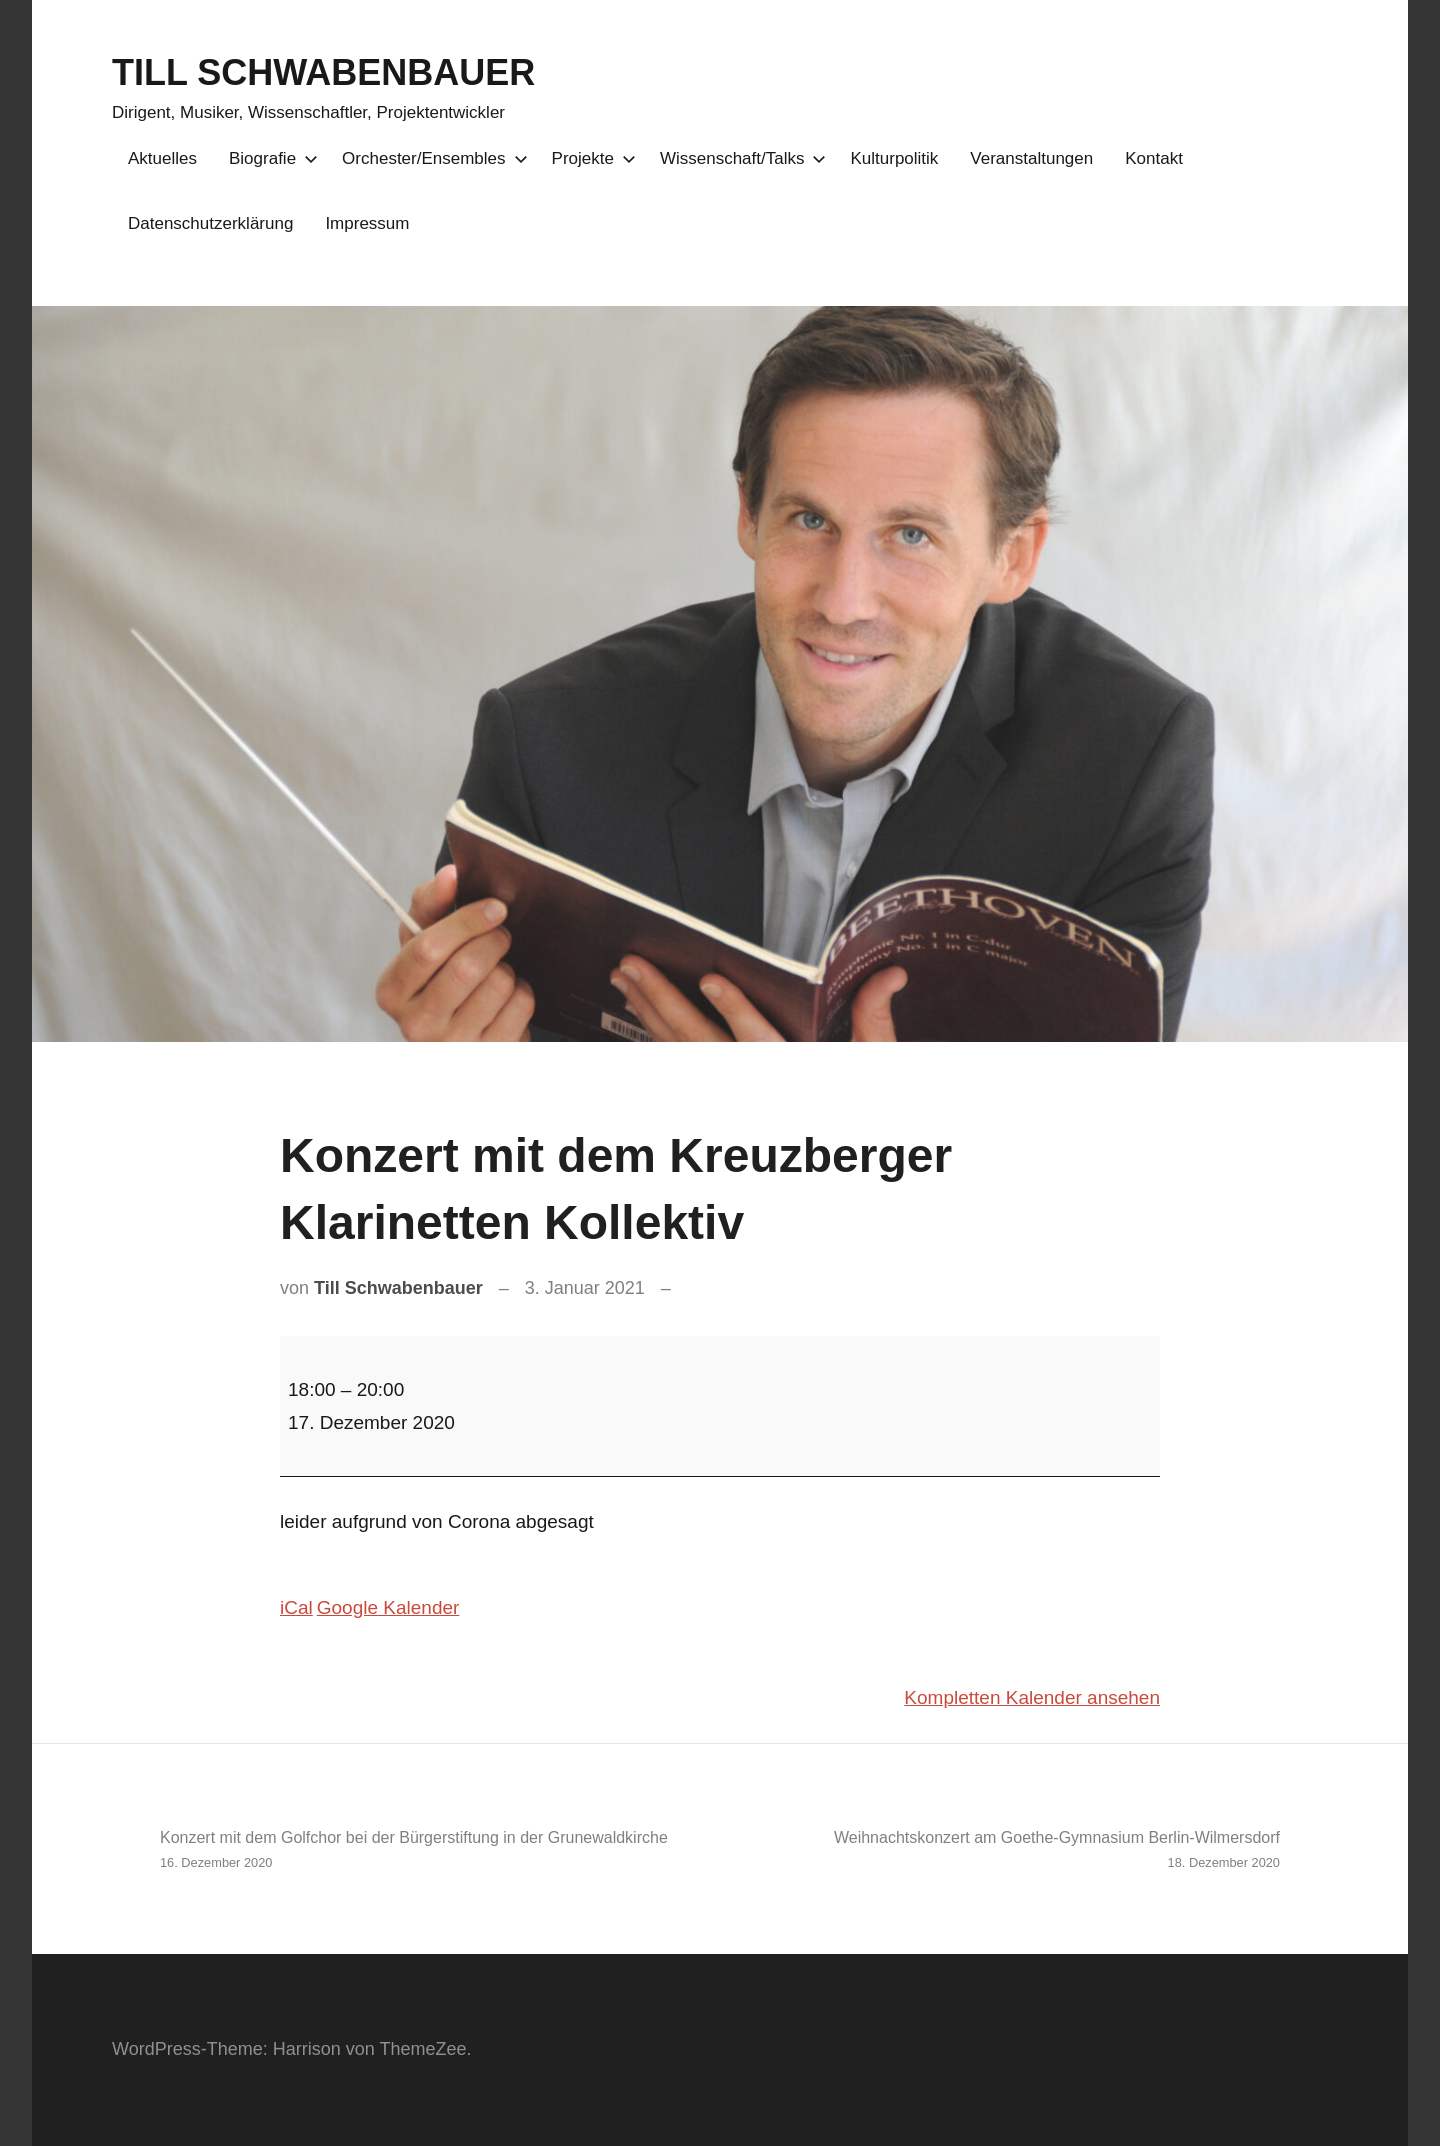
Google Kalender (388, 1607)
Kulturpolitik (894, 158)
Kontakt (1154, 158)
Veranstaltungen (1031, 158)
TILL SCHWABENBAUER (323, 72)
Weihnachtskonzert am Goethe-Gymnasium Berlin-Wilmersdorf (1008, 1851)
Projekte (590, 158)
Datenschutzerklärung (210, 223)
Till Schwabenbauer (398, 1288)
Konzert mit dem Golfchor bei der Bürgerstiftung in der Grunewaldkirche (432, 1851)
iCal (296, 1607)
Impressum (367, 223)
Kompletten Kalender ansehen (1032, 1697)
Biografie (269, 158)
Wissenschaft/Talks (739, 158)
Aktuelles (162, 158)
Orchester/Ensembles (430, 158)
